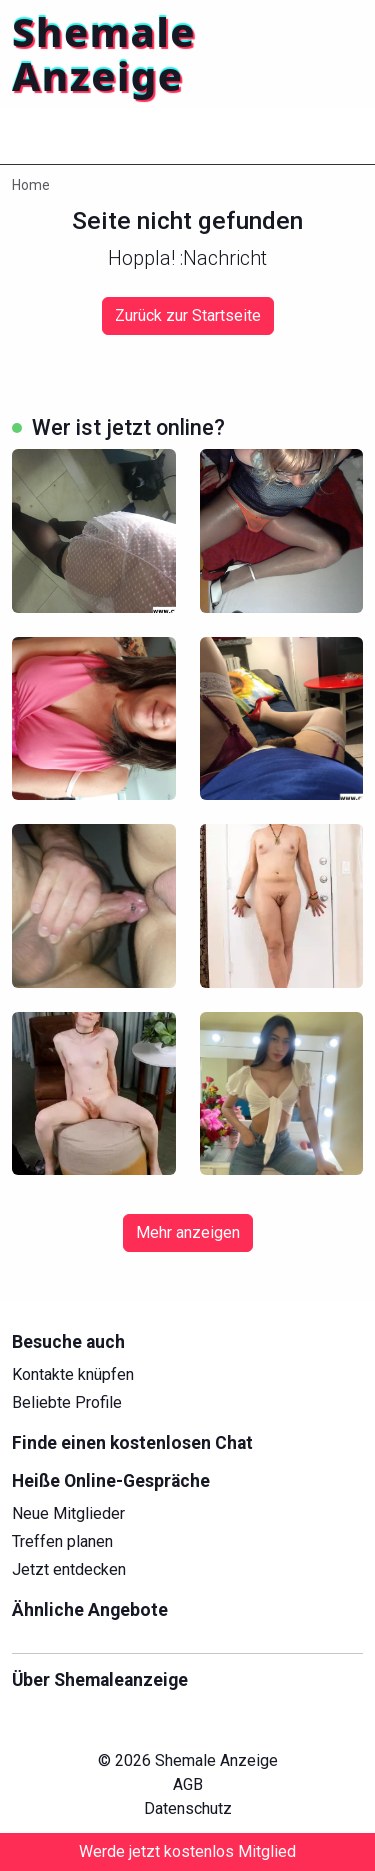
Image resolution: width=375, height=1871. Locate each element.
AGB (188, 1784)
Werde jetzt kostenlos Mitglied (187, 1851)
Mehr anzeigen (188, 1232)
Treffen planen (62, 1541)
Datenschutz (188, 1808)
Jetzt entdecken (69, 1569)
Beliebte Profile (67, 1402)
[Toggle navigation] (40, 136)
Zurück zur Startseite (188, 315)
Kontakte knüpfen (73, 1374)
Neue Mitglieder (68, 1513)
